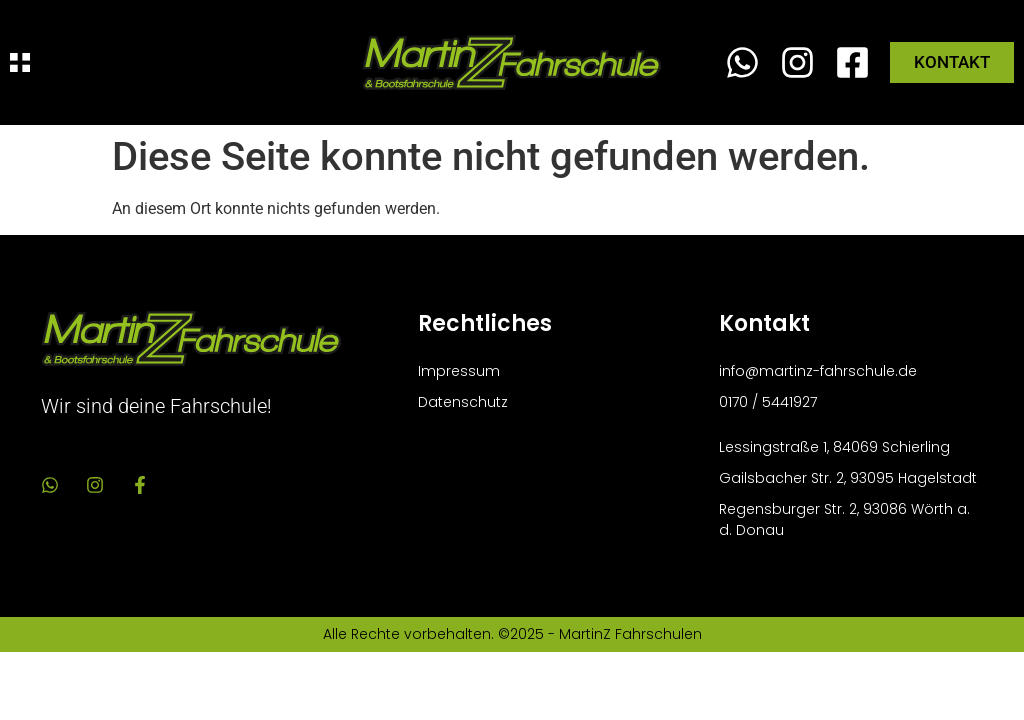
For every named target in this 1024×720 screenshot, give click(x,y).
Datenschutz (463, 402)
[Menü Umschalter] (20, 62)
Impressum (459, 371)
